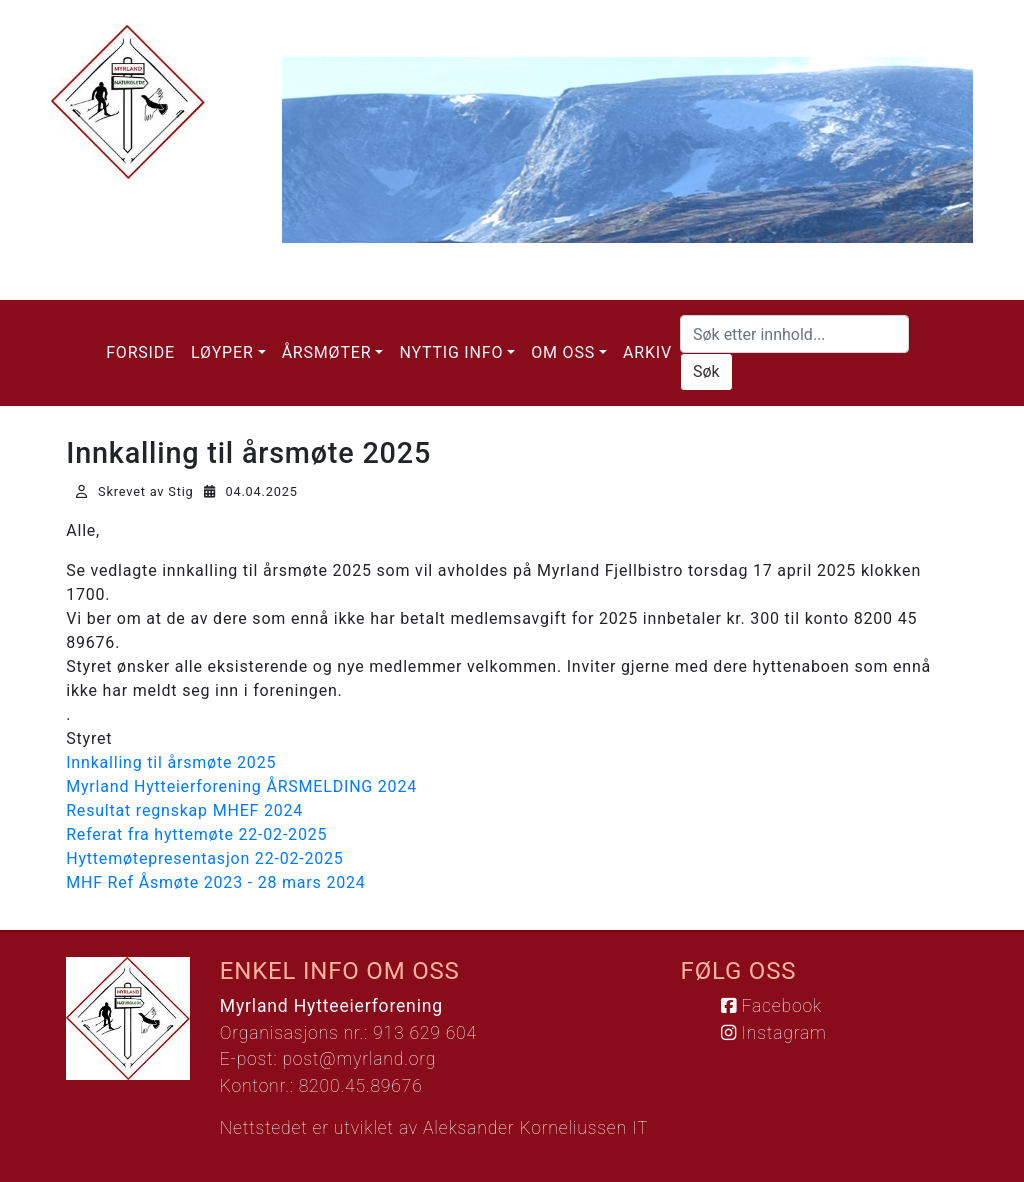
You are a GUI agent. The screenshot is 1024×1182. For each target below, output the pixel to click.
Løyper (222, 352)
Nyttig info (451, 352)
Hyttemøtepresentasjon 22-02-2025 (204, 858)
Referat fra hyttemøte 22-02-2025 (196, 834)
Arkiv (647, 352)
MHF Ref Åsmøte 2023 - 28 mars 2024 (215, 882)
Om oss (563, 352)
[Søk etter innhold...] (794, 334)
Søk (706, 371)
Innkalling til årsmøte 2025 (171, 762)
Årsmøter (327, 352)
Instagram (774, 1033)
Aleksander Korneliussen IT (535, 1128)
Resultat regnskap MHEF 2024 (184, 810)
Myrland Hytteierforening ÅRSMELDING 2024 (241, 786)
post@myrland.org (359, 1059)
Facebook (771, 1006)
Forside (140, 352)
